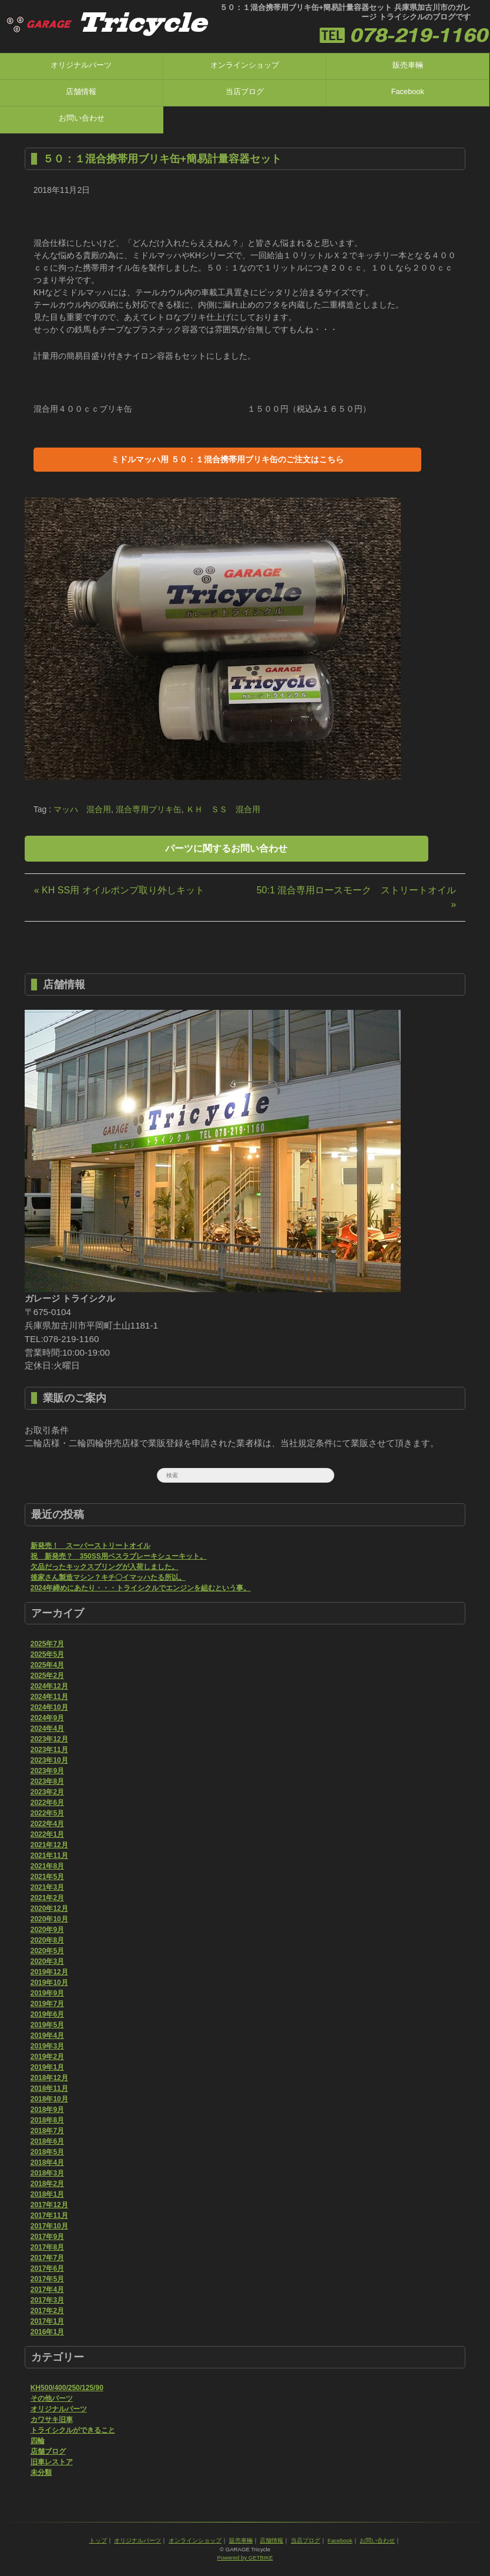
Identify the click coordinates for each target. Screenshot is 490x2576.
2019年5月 (47, 2025)
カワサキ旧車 (52, 2419)
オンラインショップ (244, 65)
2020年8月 (47, 1940)
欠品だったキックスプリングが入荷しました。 (105, 1567)
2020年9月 (47, 1930)
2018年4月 (47, 2162)
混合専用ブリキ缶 (149, 809)
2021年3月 (47, 1887)
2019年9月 (47, 1993)
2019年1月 (47, 2067)
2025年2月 (47, 1675)
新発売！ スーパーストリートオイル (90, 1545)
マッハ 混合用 (82, 809)
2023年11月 (49, 1750)
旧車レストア (52, 2462)
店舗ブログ (48, 2451)
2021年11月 (49, 1855)
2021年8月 (47, 1866)
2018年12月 (49, 2078)
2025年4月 (47, 1665)
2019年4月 (47, 2035)
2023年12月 (49, 1739)
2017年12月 (49, 2205)
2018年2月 (47, 2184)
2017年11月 (49, 2215)
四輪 (38, 2441)
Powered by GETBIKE (245, 2557)
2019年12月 (49, 1972)
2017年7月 (47, 2258)
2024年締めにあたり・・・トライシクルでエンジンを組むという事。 (141, 1588)
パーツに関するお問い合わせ (226, 848)
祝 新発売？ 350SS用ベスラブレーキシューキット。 (119, 1556)
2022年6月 (47, 1802)
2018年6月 (47, 2141)
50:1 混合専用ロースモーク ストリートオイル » (357, 897)
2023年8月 (47, 1781)
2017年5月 (47, 2279)
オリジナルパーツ (81, 65)
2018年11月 (49, 2088)
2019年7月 (47, 2004)
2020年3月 (47, 1961)
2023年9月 (47, 1771)
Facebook (407, 91)
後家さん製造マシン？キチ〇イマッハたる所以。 (108, 1577)
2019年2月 (47, 2057)
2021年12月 (49, 1845)
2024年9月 (47, 1718)
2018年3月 (47, 2173)
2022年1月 (47, 1834)
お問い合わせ (82, 118)
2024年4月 (47, 1728)
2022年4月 (47, 1824)
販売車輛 (407, 65)
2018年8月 (47, 2120)
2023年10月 (49, 1760)
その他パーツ (52, 2398)
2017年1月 (47, 2321)
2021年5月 (47, 1877)
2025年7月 (47, 1644)
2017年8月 (47, 2247)
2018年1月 (47, 2194)
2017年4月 (47, 2289)
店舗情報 (81, 91)
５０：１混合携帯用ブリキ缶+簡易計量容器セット (162, 159)
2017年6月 (47, 2268)
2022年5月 (47, 1813)
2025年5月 (47, 1654)
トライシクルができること (73, 2430)
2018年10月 (49, 2099)
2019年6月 (47, 2014)
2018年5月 (47, 2152)
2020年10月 (49, 1919)
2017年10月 (49, 2226)
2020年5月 (47, 1951)
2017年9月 (47, 2237)
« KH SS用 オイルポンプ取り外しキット (119, 890)
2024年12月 (49, 1686)
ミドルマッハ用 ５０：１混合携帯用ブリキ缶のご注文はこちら (227, 459)
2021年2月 (47, 1898)
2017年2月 (47, 2311)
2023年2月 (47, 1792)
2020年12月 (49, 1908)
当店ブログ (245, 91)
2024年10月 (49, 1707)
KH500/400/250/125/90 (67, 2388)
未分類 (41, 2472)
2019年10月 (49, 1982)
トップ (98, 2540)
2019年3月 (47, 2046)
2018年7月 (47, 2131)
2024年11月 (49, 1697)
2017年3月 (47, 2300)
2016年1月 (47, 2332)
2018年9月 (47, 2109)
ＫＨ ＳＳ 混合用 (223, 809)
